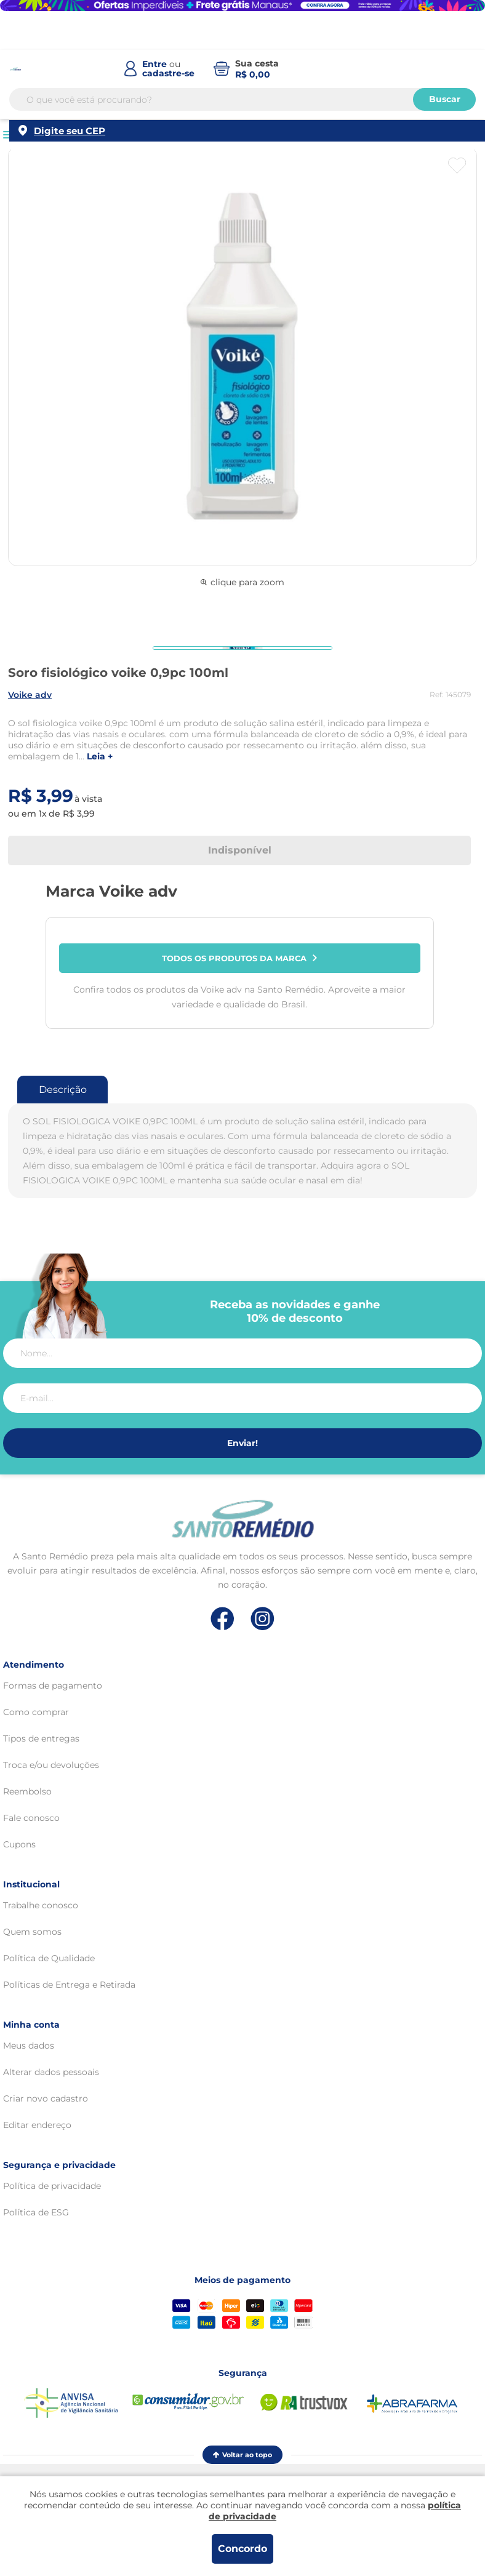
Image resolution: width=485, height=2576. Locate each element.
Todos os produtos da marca (239, 958)
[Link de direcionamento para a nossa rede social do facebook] (222, 1618)
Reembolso (27, 1791)
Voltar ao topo (242, 2454)
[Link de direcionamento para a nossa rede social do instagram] (263, 1619)
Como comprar (36, 1712)
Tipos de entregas (41, 1738)
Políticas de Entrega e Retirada (69, 1984)
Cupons (19, 1844)
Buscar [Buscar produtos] (444, 99)
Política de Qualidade (49, 1958)
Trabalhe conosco (40, 1905)
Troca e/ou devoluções (51, 1764)
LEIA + (100, 757)
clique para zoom (242, 582)
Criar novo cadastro (45, 2098)
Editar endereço (37, 2124)
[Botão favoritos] (457, 166)
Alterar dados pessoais (51, 2072)
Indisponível (239, 850)
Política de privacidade (52, 2185)
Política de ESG (36, 2212)
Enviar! (242, 1443)
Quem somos (32, 1931)
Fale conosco (31, 1817)
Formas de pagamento (52, 1685)
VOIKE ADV (30, 694)
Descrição (63, 1089)
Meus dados (28, 2045)
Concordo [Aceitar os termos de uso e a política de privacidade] (242, 2548)
